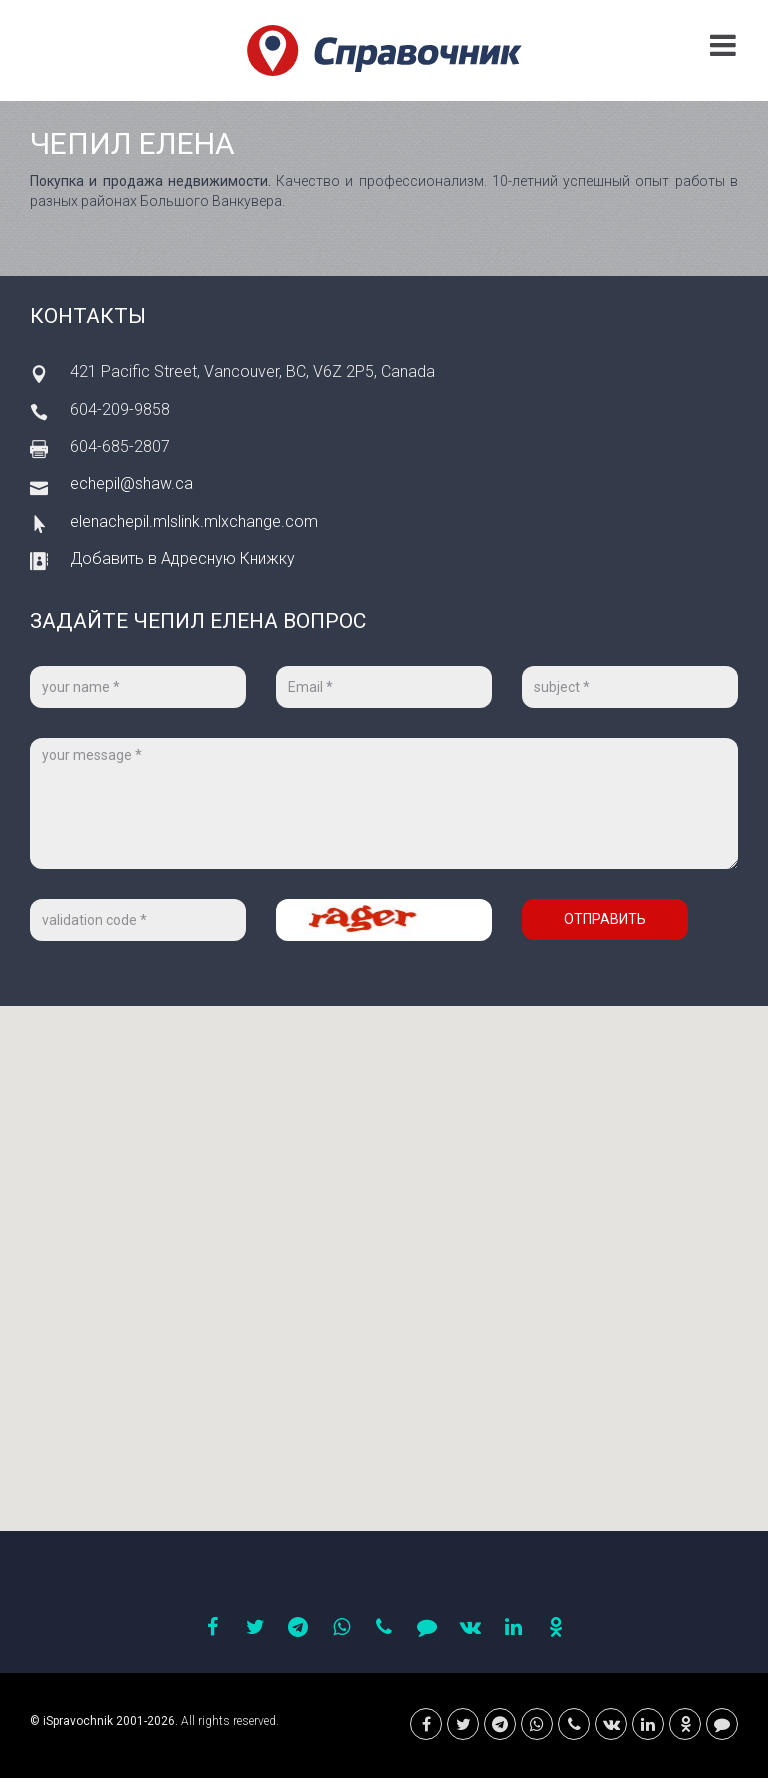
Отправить (605, 919)
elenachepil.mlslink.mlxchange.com (194, 521)
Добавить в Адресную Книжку (182, 558)
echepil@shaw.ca (131, 483)
